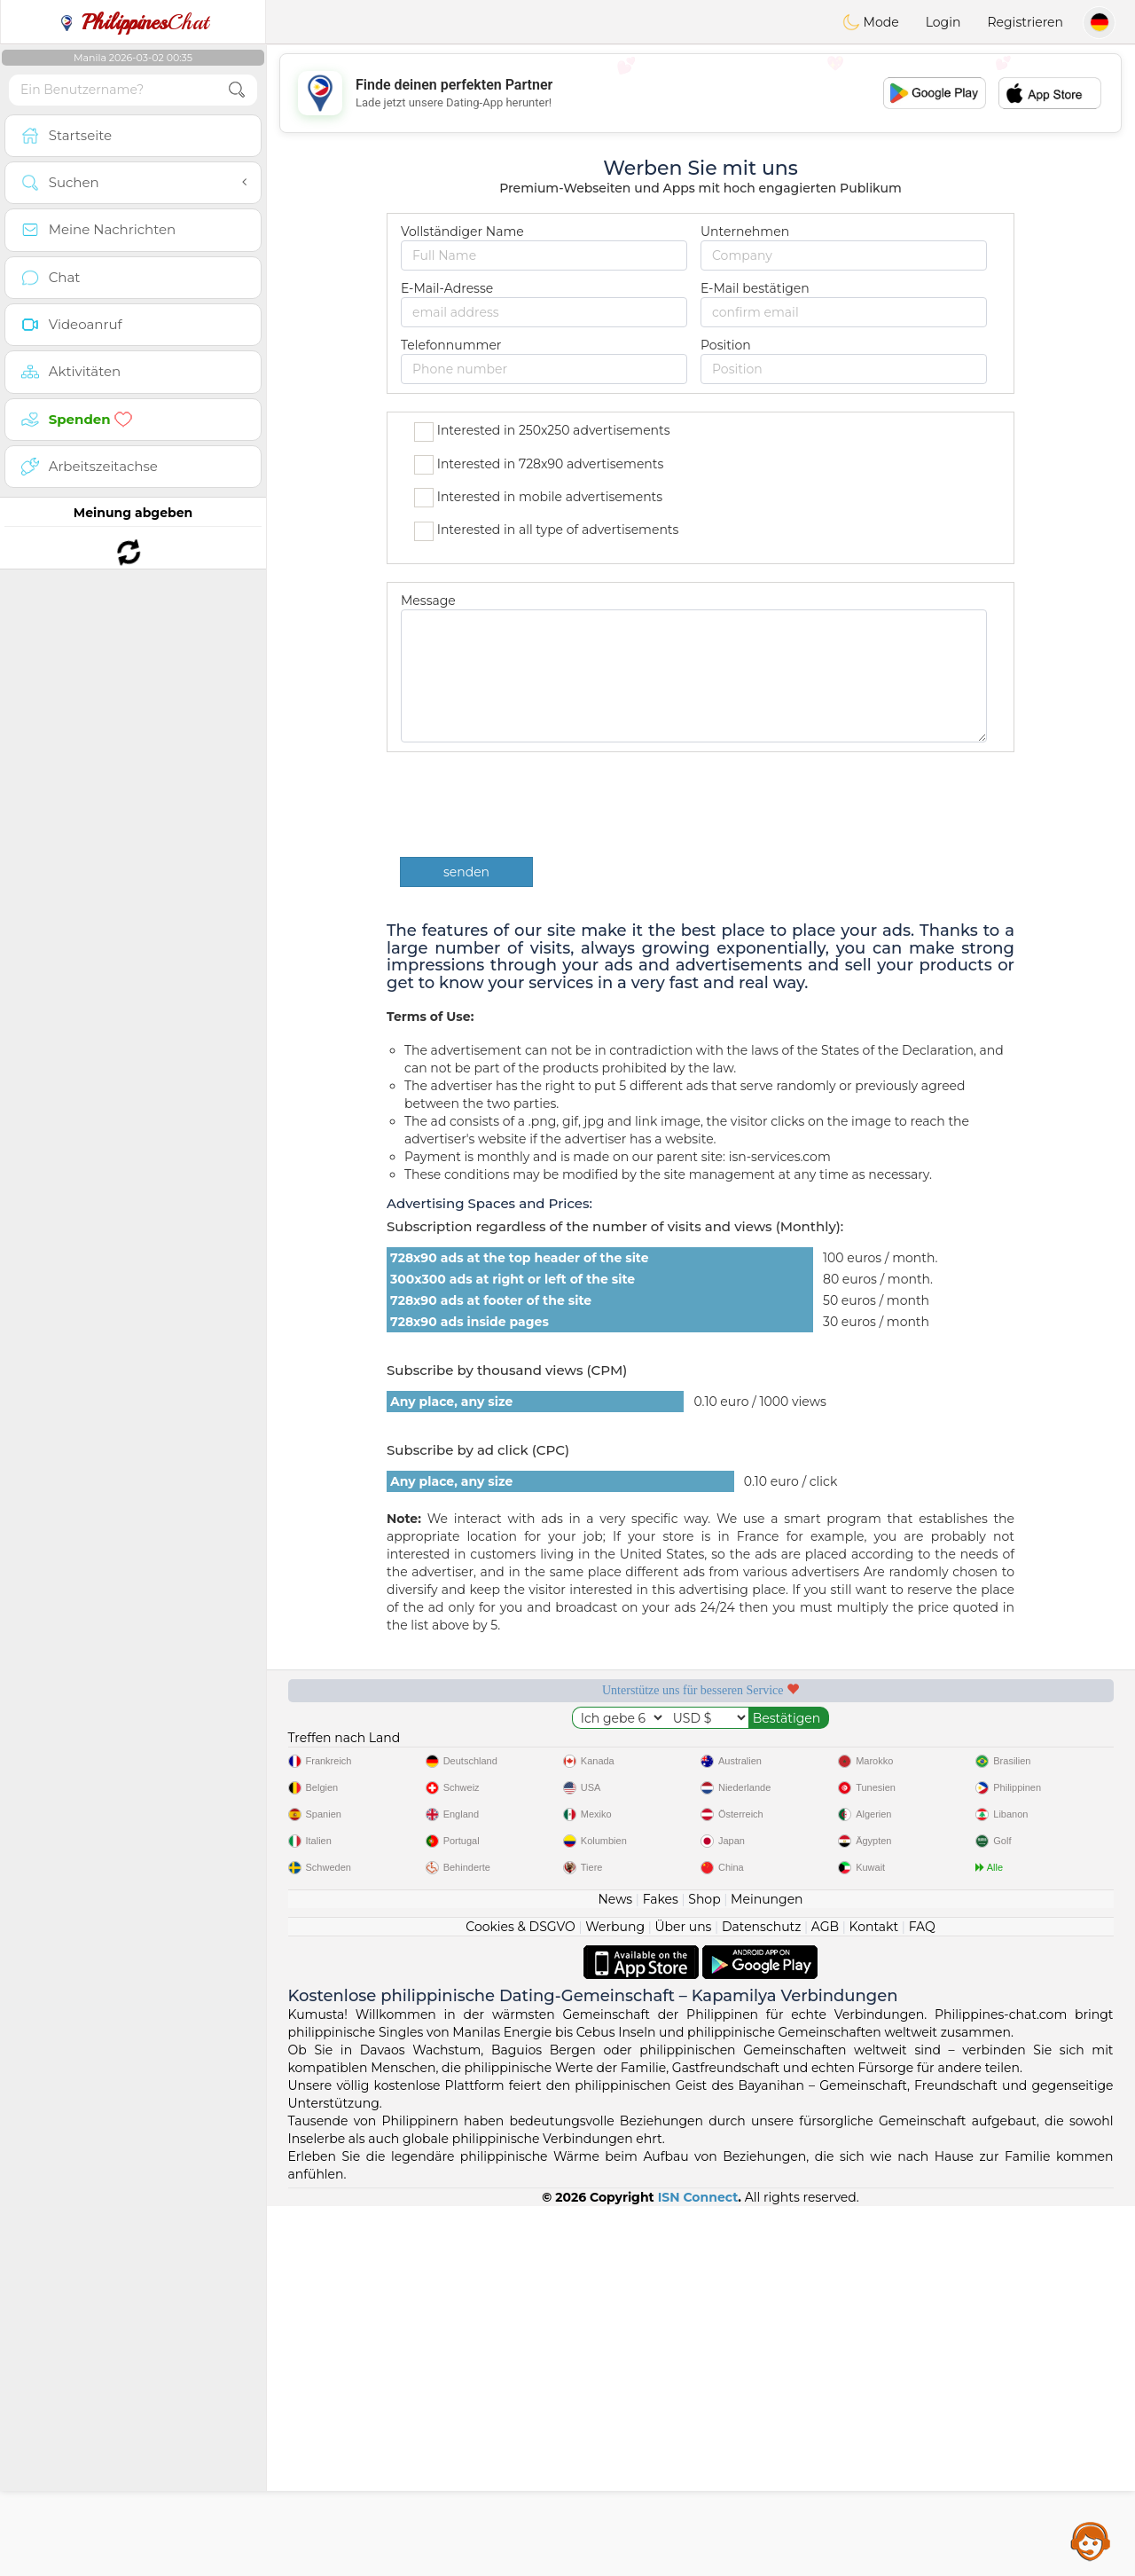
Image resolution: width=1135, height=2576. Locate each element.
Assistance (1091, 2540)
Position (726, 345)
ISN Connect (698, 2567)
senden (466, 872)
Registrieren (1025, 22)
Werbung (615, 2297)
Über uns (682, 2297)
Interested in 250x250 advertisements (542, 432)
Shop (704, 2269)
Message (428, 601)
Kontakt (874, 2297)
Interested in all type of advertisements (546, 531)
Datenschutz (761, 2297)
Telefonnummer (451, 345)
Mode (870, 22)
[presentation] (534, 804)
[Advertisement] (700, 93)
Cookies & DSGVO (520, 2297)
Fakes (660, 2269)
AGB (825, 2297)
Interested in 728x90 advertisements (538, 465)
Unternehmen (745, 232)
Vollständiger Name (462, 232)
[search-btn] (236, 90)
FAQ (922, 2297)
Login (943, 22)
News (615, 2269)
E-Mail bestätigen (755, 288)
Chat (133, 22)
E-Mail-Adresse (447, 288)
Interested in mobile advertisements (538, 497)
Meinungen (766, 2269)
